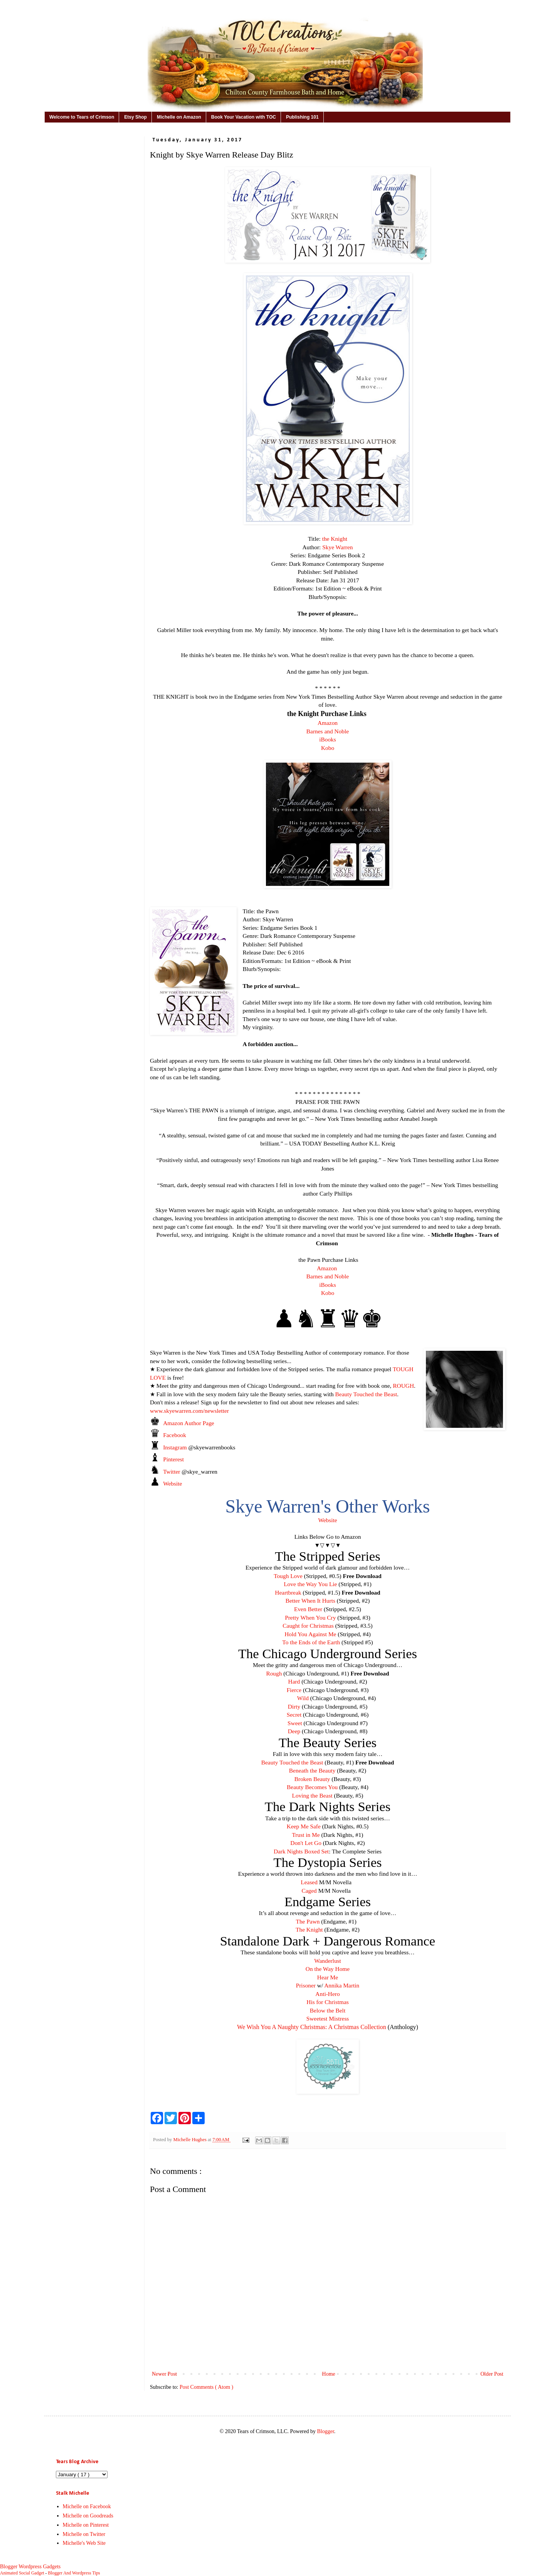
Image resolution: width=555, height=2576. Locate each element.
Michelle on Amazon (179, 117)
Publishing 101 (302, 117)
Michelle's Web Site (84, 2543)
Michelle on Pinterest (86, 2525)
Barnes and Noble (327, 731)
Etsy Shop (135, 117)
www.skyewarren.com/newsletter (189, 1410)
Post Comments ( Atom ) (206, 2387)
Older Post (492, 2374)
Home (328, 2374)
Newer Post (164, 2374)
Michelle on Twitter (84, 2534)
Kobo (327, 748)
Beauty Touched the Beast (366, 1394)
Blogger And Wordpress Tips (74, 2573)
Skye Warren (337, 547)
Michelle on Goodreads (88, 2516)
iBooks (327, 739)
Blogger (325, 2431)
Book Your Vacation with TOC (243, 117)
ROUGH (403, 1385)
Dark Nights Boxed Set (301, 1851)
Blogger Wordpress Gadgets (30, 2566)
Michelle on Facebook (87, 2506)
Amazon (328, 722)
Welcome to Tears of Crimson (81, 117)
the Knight (334, 538)
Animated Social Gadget (22, 2573)
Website (172, 1483)
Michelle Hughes (190, 2139)
